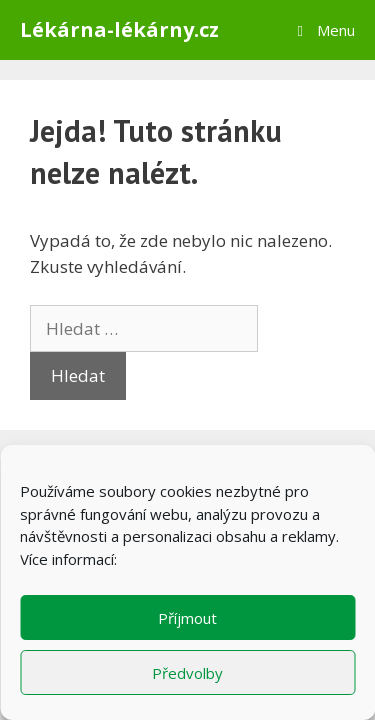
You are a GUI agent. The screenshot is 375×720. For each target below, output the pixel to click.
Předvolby (187, 673)
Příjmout (187, 618)
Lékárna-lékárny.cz (119, 29)
